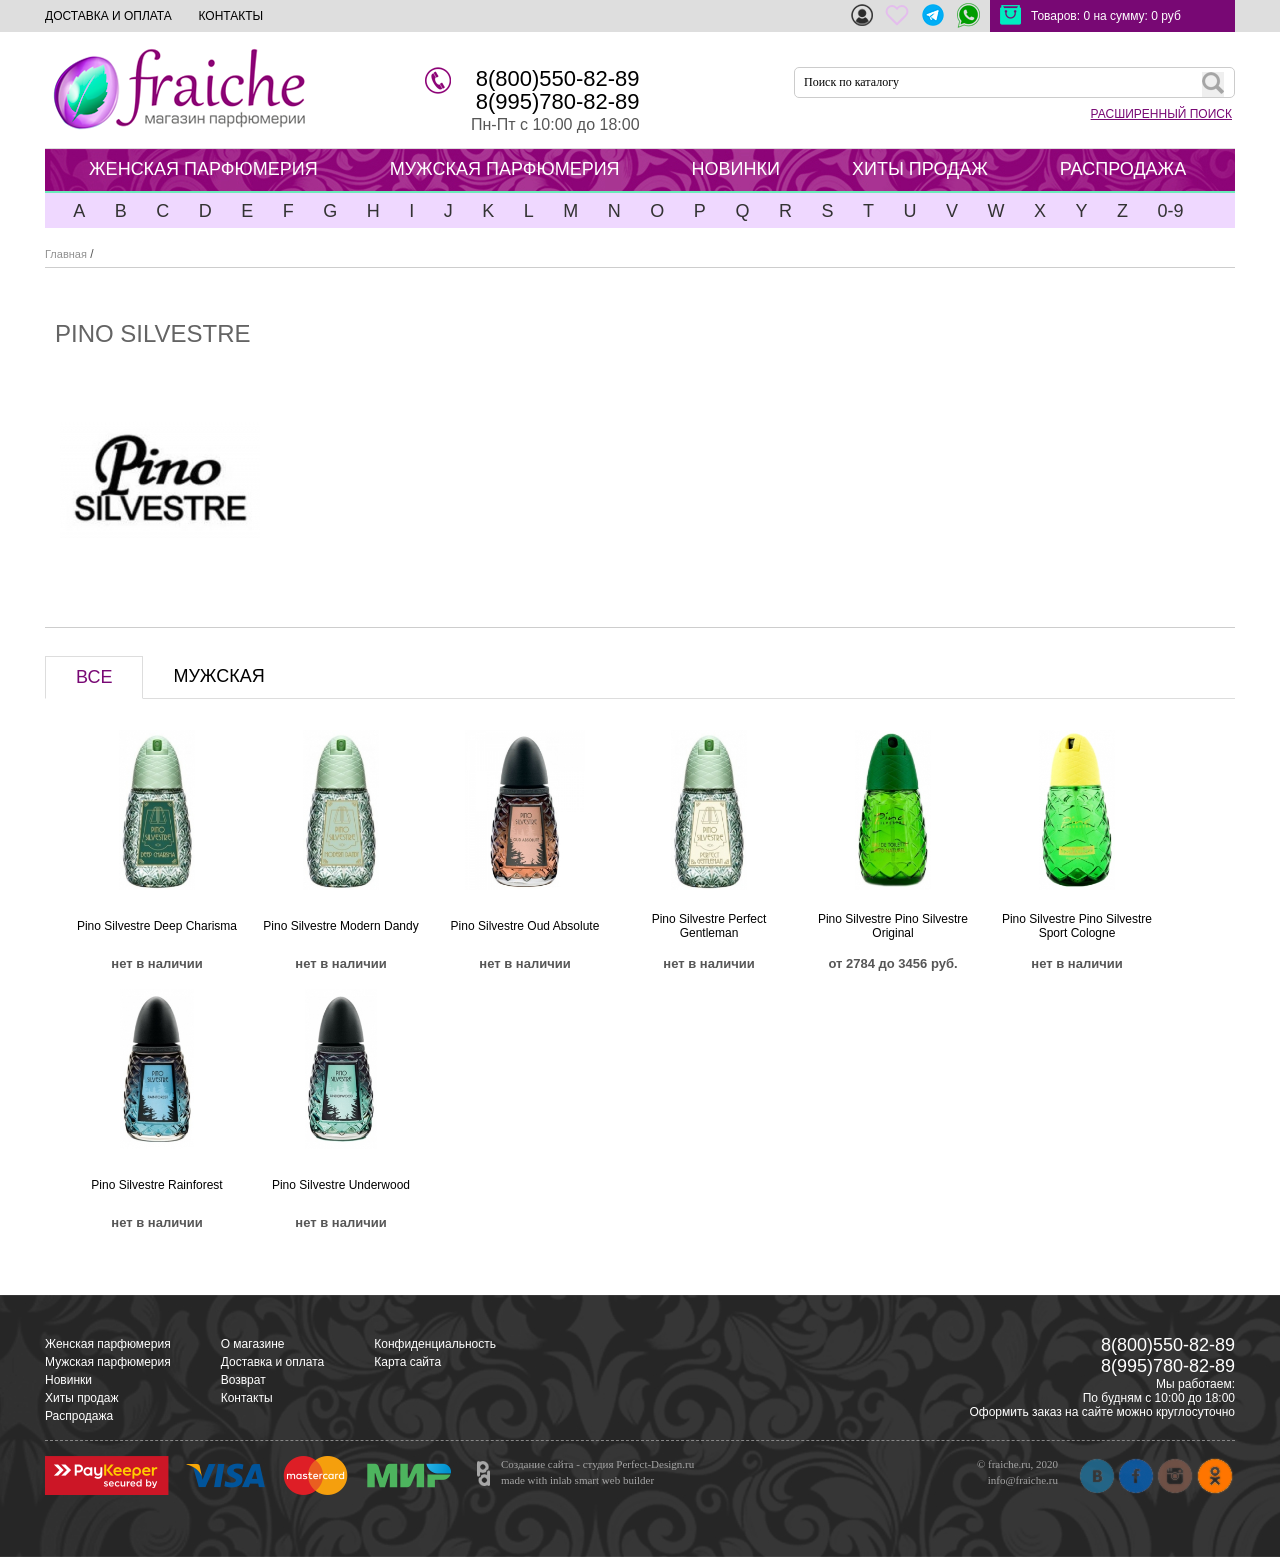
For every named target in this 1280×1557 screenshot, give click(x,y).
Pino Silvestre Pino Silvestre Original (893, 926)
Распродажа (79, 1416)
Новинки (68, 1380)
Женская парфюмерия (108, 1344)
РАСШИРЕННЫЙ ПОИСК (1161, 114)
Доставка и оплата (273, 1362)
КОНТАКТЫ (230, 16)
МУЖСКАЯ (218, 676)
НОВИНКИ (736, 169)
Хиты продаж (81, 1398)
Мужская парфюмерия (108, 1362)
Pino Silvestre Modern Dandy (340, 926)
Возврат (243, 1380)
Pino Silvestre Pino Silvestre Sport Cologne (1077, 926)
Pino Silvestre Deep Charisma (157, 926)
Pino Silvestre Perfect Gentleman (709, 926)
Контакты (247, 1398)
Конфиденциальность (435, 1344)
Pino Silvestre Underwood (341, 1185)
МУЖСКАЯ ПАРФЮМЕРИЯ (505, 169)
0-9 (1170, 211)
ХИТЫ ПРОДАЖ (920, 169)
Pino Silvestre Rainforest (156, 1185)
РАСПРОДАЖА (1123, 169)
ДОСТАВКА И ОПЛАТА (108, 16)
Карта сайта (407, 1362)
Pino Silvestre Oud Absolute (525, 926)
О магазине (253, 1344)
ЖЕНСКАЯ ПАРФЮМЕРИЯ (203, 169)
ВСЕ (94, 677)
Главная (66, 254)
